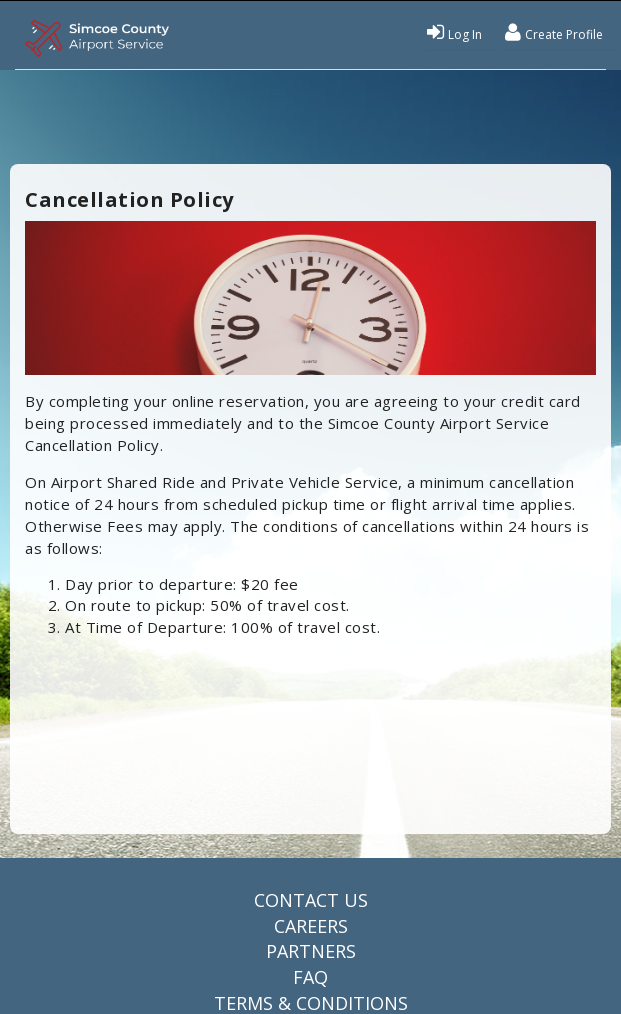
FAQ (310, 977)
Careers (311, 926)
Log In (454, 32)
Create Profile (554, 32)
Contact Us (311, 900)
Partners (311, 951)
